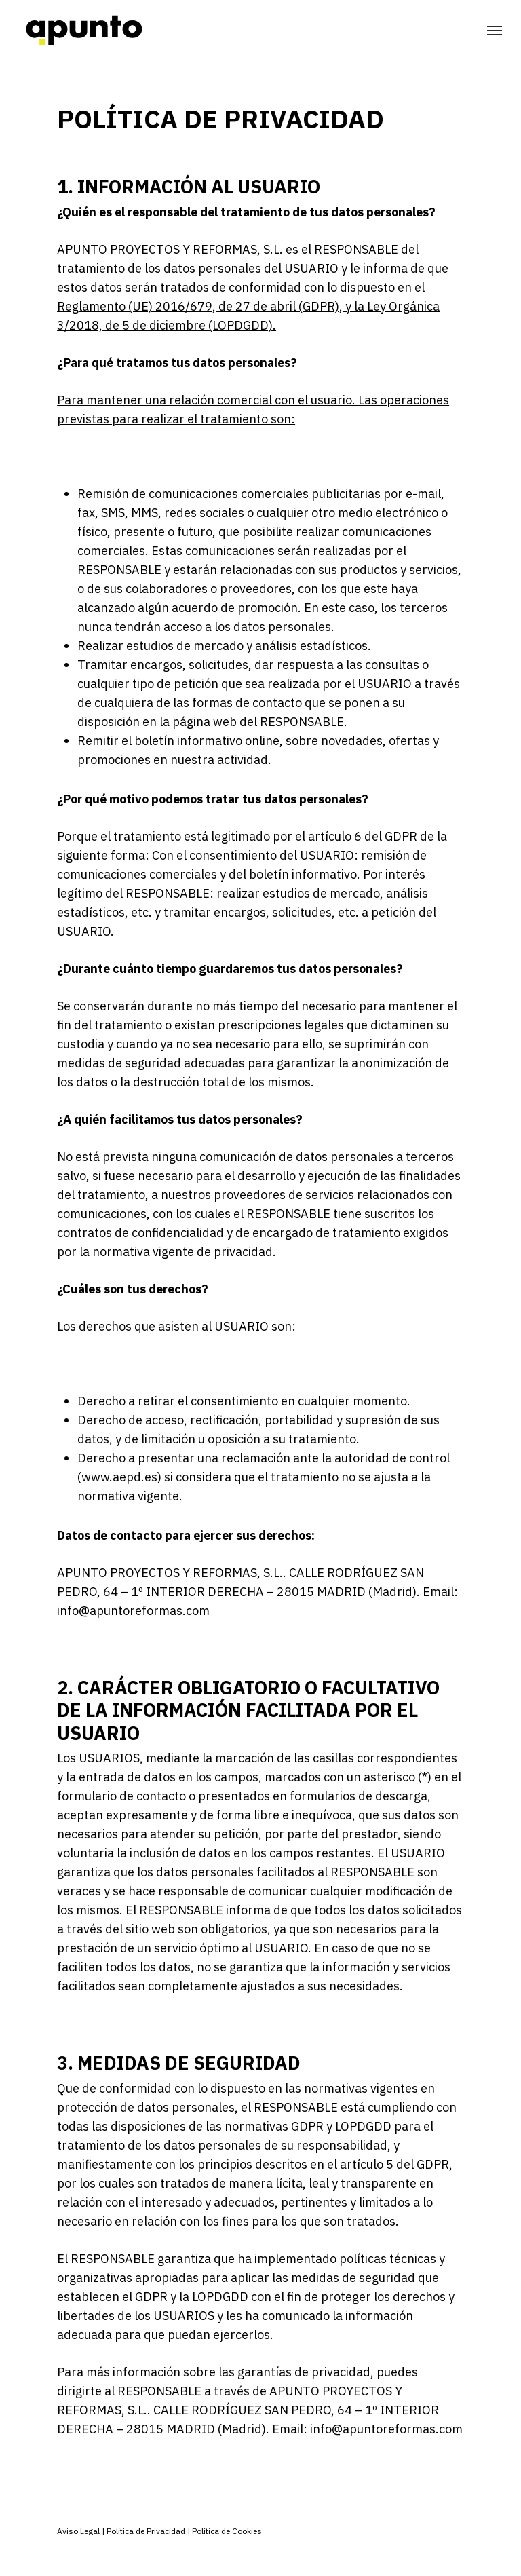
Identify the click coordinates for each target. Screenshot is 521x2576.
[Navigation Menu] (494, 30)
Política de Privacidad (146, 2531)
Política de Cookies (226, 2531)
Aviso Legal (78, 2531)
